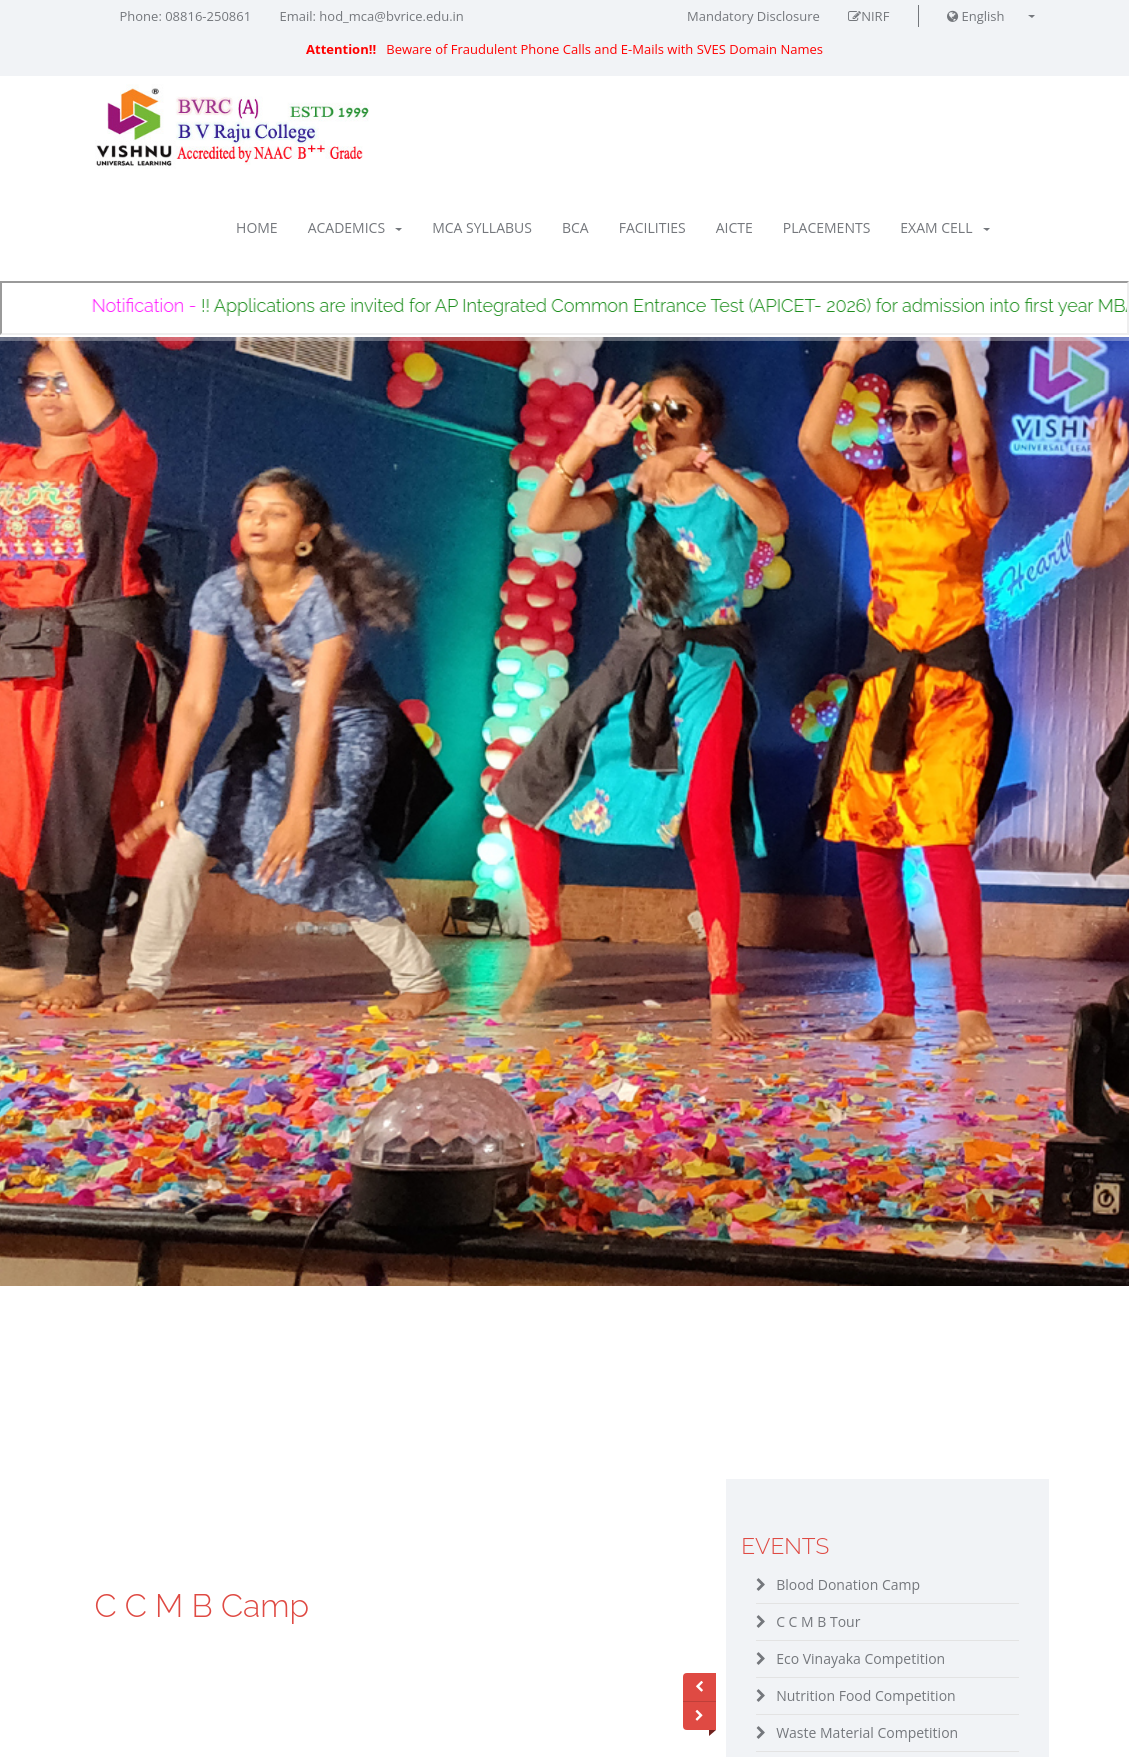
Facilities (652, 227)
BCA (575, 227)
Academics (355, 227)
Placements (826, 227)
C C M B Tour (818, 1621)
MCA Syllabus (482, 227)
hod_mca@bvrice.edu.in (391, 16)
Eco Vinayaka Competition (860, 1658)
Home (257, 227)
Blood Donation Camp (848, 1584)
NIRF (868, 16)
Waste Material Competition (867, 1732)
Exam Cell (944, 227)
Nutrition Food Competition (866, 1695)
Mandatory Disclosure (753, 16)
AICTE (734, 227)
